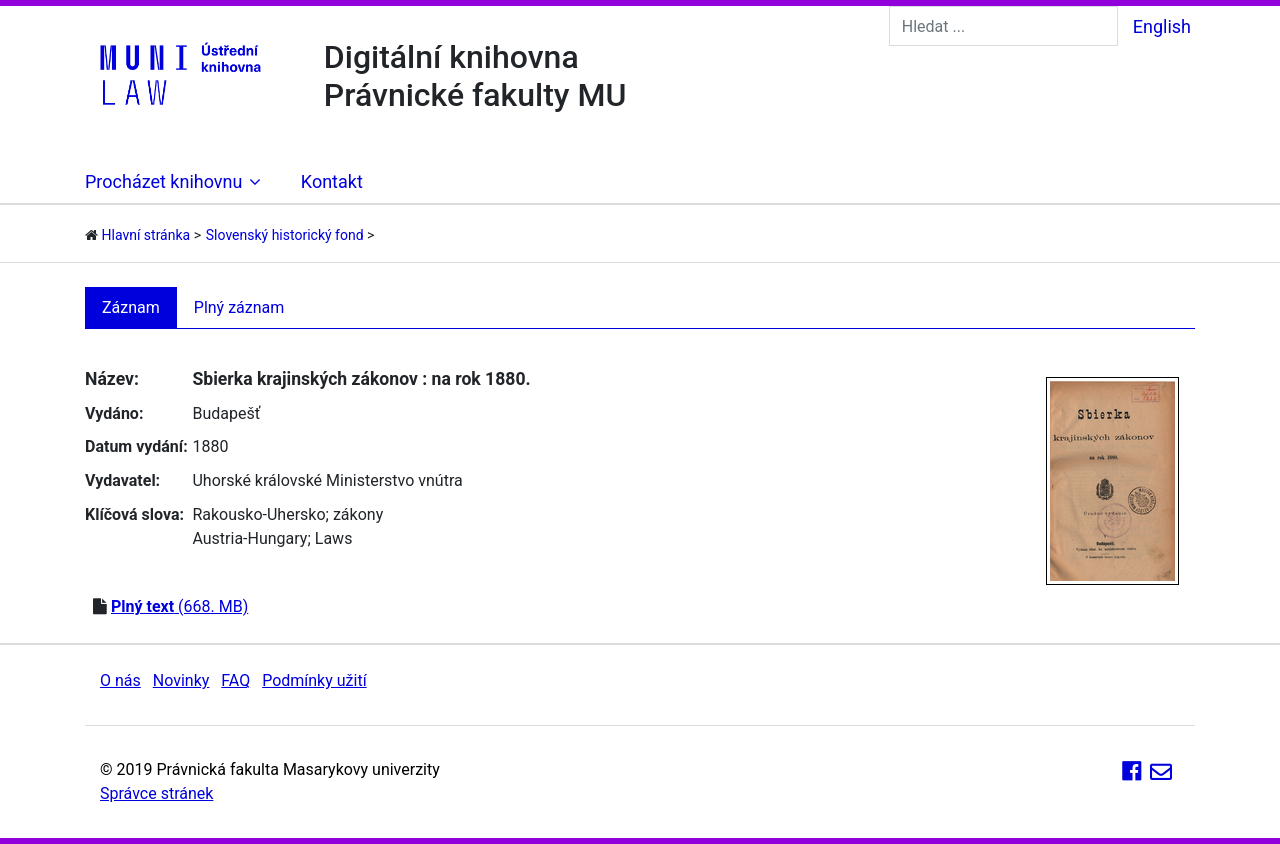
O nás (120, 680)
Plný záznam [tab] (239, 307)
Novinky (181, 680)
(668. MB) (179, 606)
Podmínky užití (314, 680)
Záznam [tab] (131, 307)
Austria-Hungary (249, 538)
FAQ (235, 680)
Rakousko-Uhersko (258, 514)
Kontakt (332, 181)
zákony (358, 514)
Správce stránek (156, 793)
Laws (334, 538)
